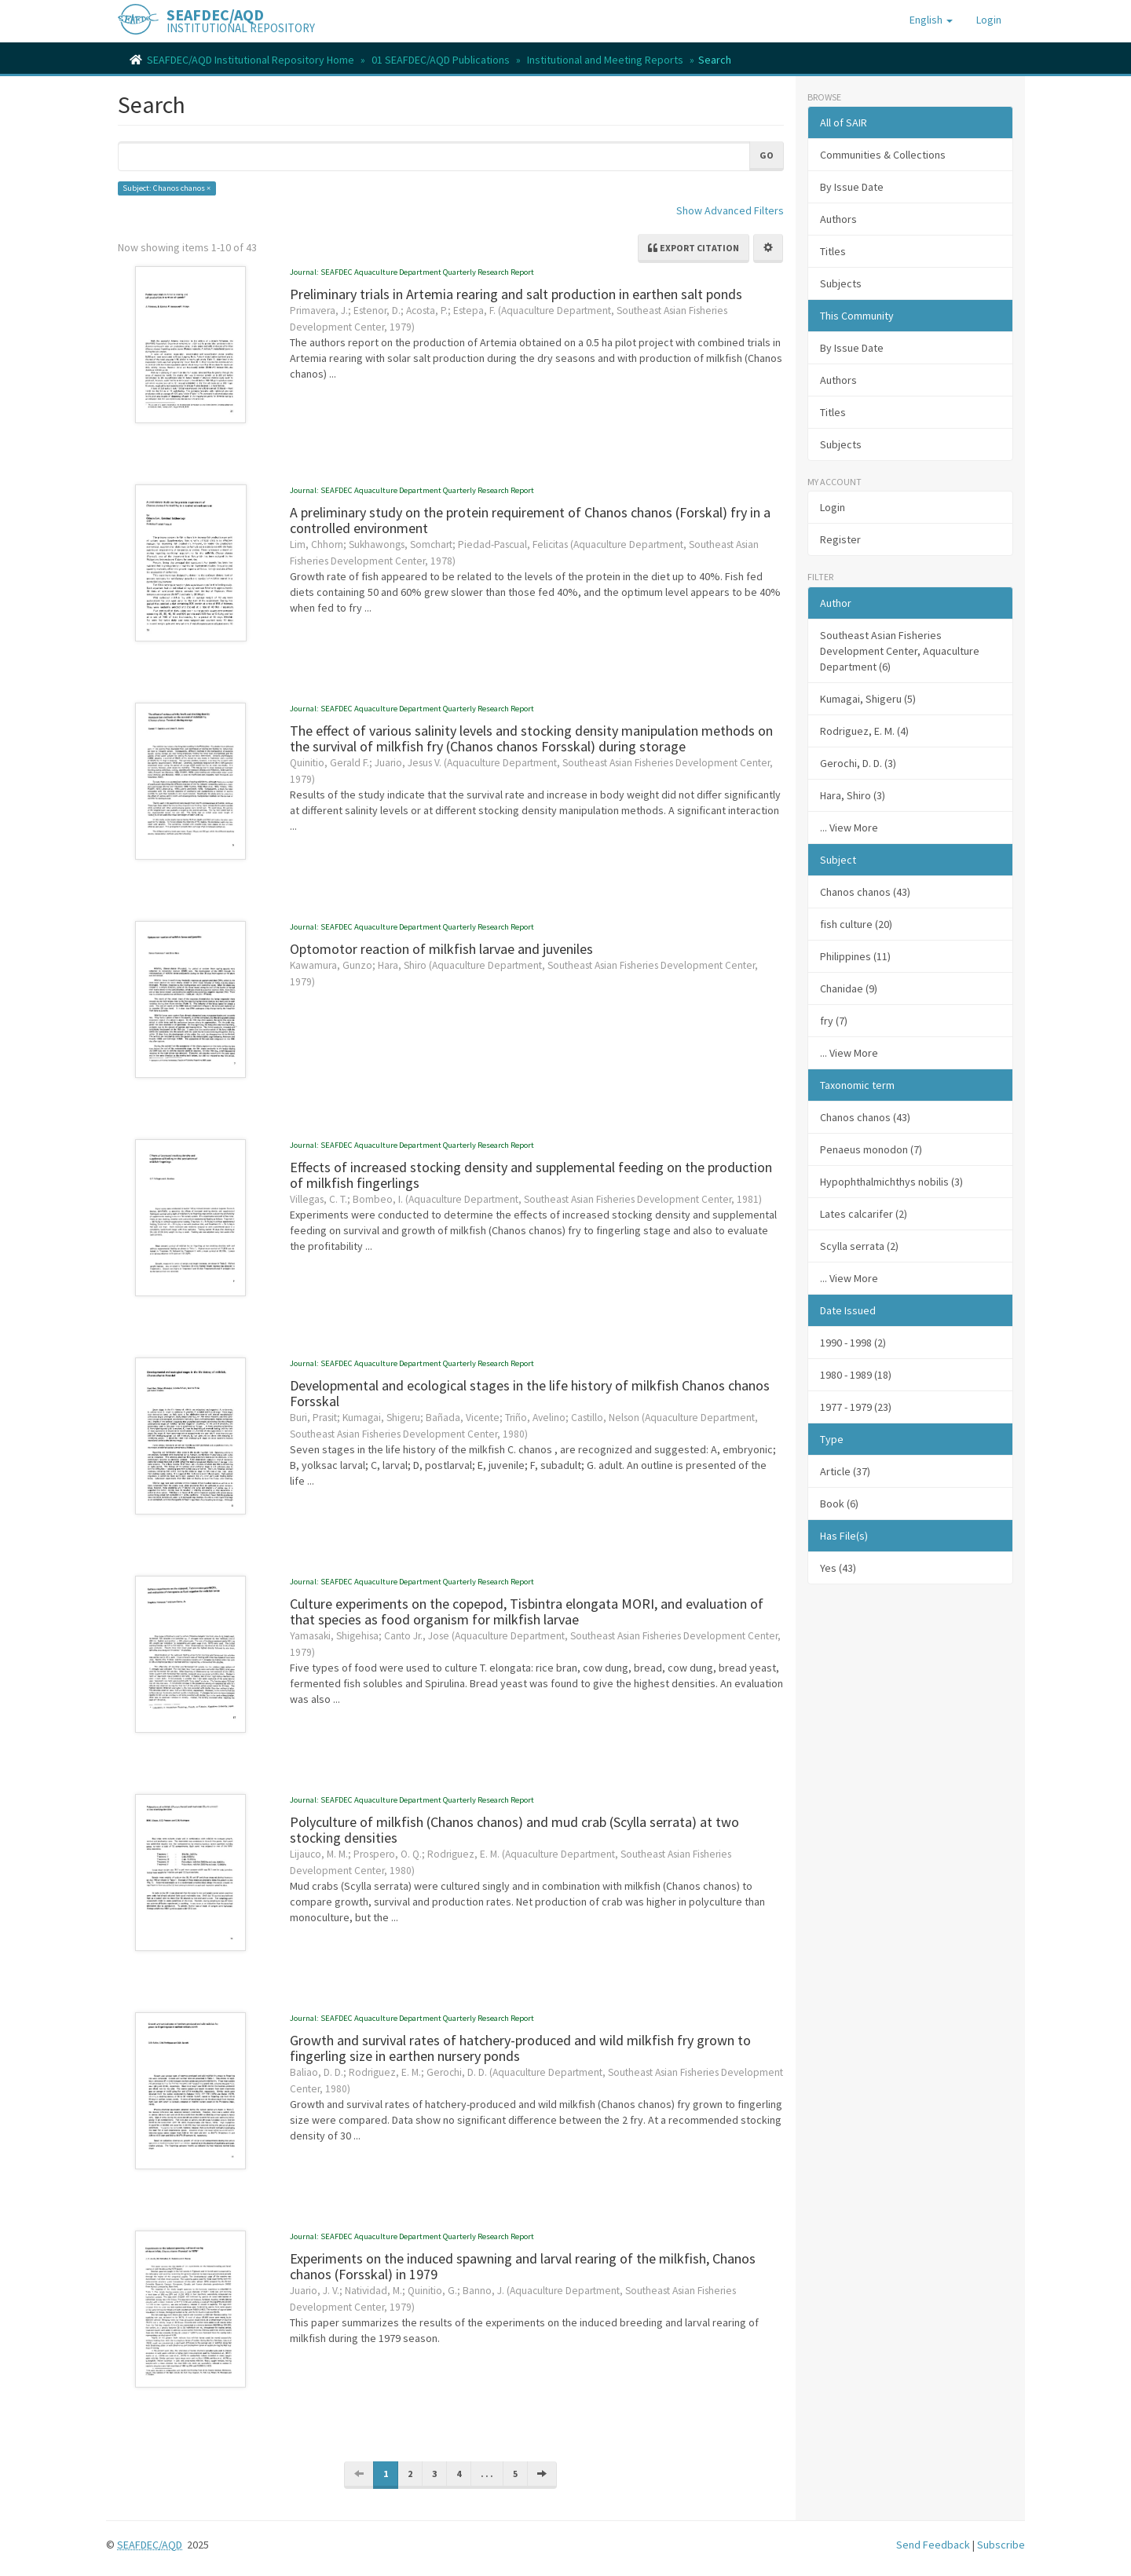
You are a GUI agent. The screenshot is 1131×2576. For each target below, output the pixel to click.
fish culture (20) (856, 924)
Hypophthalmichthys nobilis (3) (891, 1182)
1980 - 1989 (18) (855, 1375)
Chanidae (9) (848, 988)
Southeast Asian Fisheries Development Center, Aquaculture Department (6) (899, 651)
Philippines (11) (855, 956)
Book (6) (839, 1503)
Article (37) (845, 1471)
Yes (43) (838, 1568)
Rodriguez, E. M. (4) (864, 731)
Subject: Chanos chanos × (166, 188)
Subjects (841, 283)
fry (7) (833, 1021)
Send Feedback (933, 2545)
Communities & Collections (883, 155)
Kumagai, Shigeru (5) (868, 699)
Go (766, 155)
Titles (833, 251)
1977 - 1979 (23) (855, 1407)
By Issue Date (852, 187)
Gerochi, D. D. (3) (858, 763)
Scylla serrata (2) (859, 1246)
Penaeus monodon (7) (871, 1149)
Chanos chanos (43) (865, 1117)
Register (840, 539)
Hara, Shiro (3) (852, 795)
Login (832, 507)
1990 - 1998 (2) (853, 1343)
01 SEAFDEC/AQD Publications (441, 60)
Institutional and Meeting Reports (605, 60)
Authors (838, 219)
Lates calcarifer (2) (863, 1214)
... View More (849, 827)
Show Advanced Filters (730, 210)
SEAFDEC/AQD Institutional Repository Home (250, 60)
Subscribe (1001, 2545)
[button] (931, 19)
